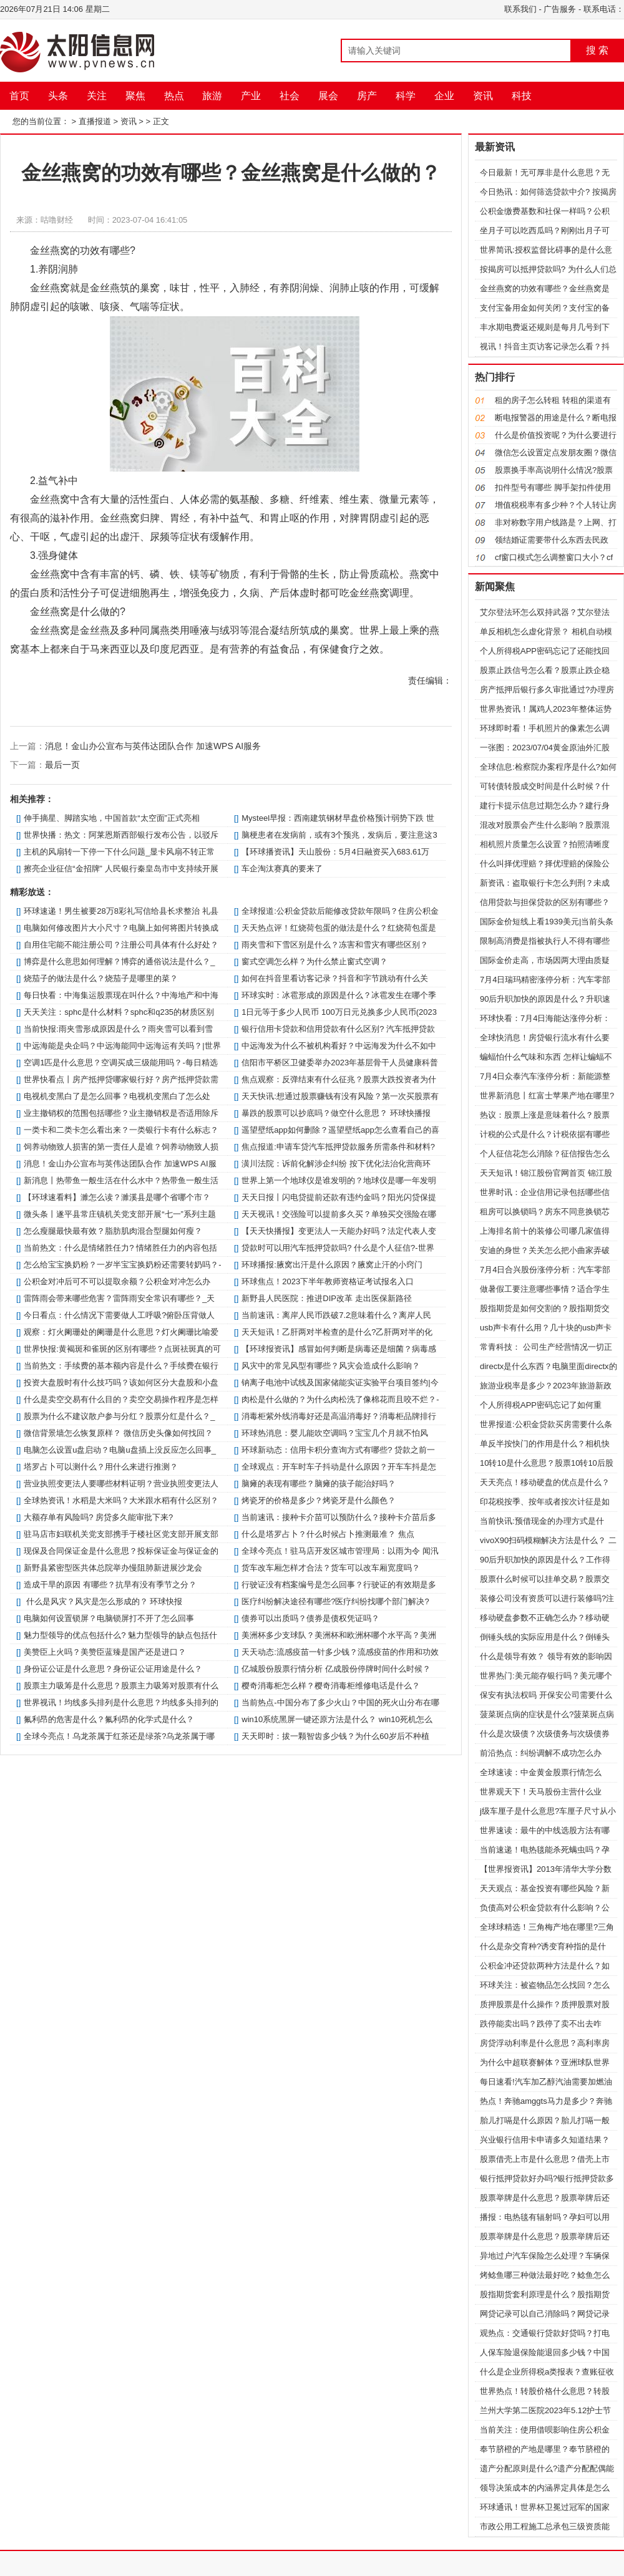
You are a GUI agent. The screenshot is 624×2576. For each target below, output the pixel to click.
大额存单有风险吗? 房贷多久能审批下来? (98, 1517)
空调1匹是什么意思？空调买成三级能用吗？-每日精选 (121, 1062)
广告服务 (560, 9)
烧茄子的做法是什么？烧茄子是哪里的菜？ (101, 978)
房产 (367, 95)
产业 (251, 95)
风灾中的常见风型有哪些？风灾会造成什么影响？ (330, 1365)
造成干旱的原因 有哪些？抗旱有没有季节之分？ (110, 1584)
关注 (97, 95)
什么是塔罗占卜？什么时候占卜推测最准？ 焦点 (327, 1534)
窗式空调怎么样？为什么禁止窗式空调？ (314, 961)
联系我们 (520, 9)
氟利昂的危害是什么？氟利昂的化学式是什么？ (109, 1719)
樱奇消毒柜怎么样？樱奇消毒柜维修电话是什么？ (330, 1685)
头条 (58, 95)
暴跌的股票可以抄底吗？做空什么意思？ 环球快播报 (336, 1113)
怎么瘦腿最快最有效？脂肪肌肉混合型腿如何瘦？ (113, 1231)
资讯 (483, 95)
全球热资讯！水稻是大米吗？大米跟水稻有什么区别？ (121, 1500)
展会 (328, 95)
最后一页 (62, 765)
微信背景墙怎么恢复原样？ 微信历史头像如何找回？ (118, 1433)
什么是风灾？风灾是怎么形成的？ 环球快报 (103, 1601)
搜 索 (597, 50)
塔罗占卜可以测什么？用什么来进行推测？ (101, 1466)
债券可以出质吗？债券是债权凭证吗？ (310, 1618)
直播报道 (95, 121)
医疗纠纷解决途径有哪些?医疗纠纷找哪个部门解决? (335, 1601)
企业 (444, 95)
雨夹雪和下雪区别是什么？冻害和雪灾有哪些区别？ (334, 944)
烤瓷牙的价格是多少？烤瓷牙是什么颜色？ (318, 1500)
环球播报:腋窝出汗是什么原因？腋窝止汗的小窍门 (331, 1264)
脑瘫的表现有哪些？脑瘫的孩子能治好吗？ (318, 1483)
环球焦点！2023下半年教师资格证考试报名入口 (327, 1281)
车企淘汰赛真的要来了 (282, 868)
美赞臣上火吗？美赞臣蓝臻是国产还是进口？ (105, 1652)
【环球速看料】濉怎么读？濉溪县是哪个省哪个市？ (117, 1197)
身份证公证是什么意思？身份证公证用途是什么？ (113, 1668)
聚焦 (135, 95)
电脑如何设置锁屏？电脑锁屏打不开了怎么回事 (109, 1618)
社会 (290, 95)
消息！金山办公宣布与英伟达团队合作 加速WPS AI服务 (153, 746)
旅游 (212, 95)
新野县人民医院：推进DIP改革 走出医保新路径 (326, 1298)
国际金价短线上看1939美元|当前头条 (546, 921)
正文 (161, 121)
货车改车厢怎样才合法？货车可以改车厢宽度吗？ (330, 1567)
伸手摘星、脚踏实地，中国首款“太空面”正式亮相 (112, 818)
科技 (522, 95)
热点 (174, 95)
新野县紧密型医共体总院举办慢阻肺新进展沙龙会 (113, 1567)
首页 (19, 95)
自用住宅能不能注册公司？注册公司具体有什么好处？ (121, 944)
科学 (406, 95)
